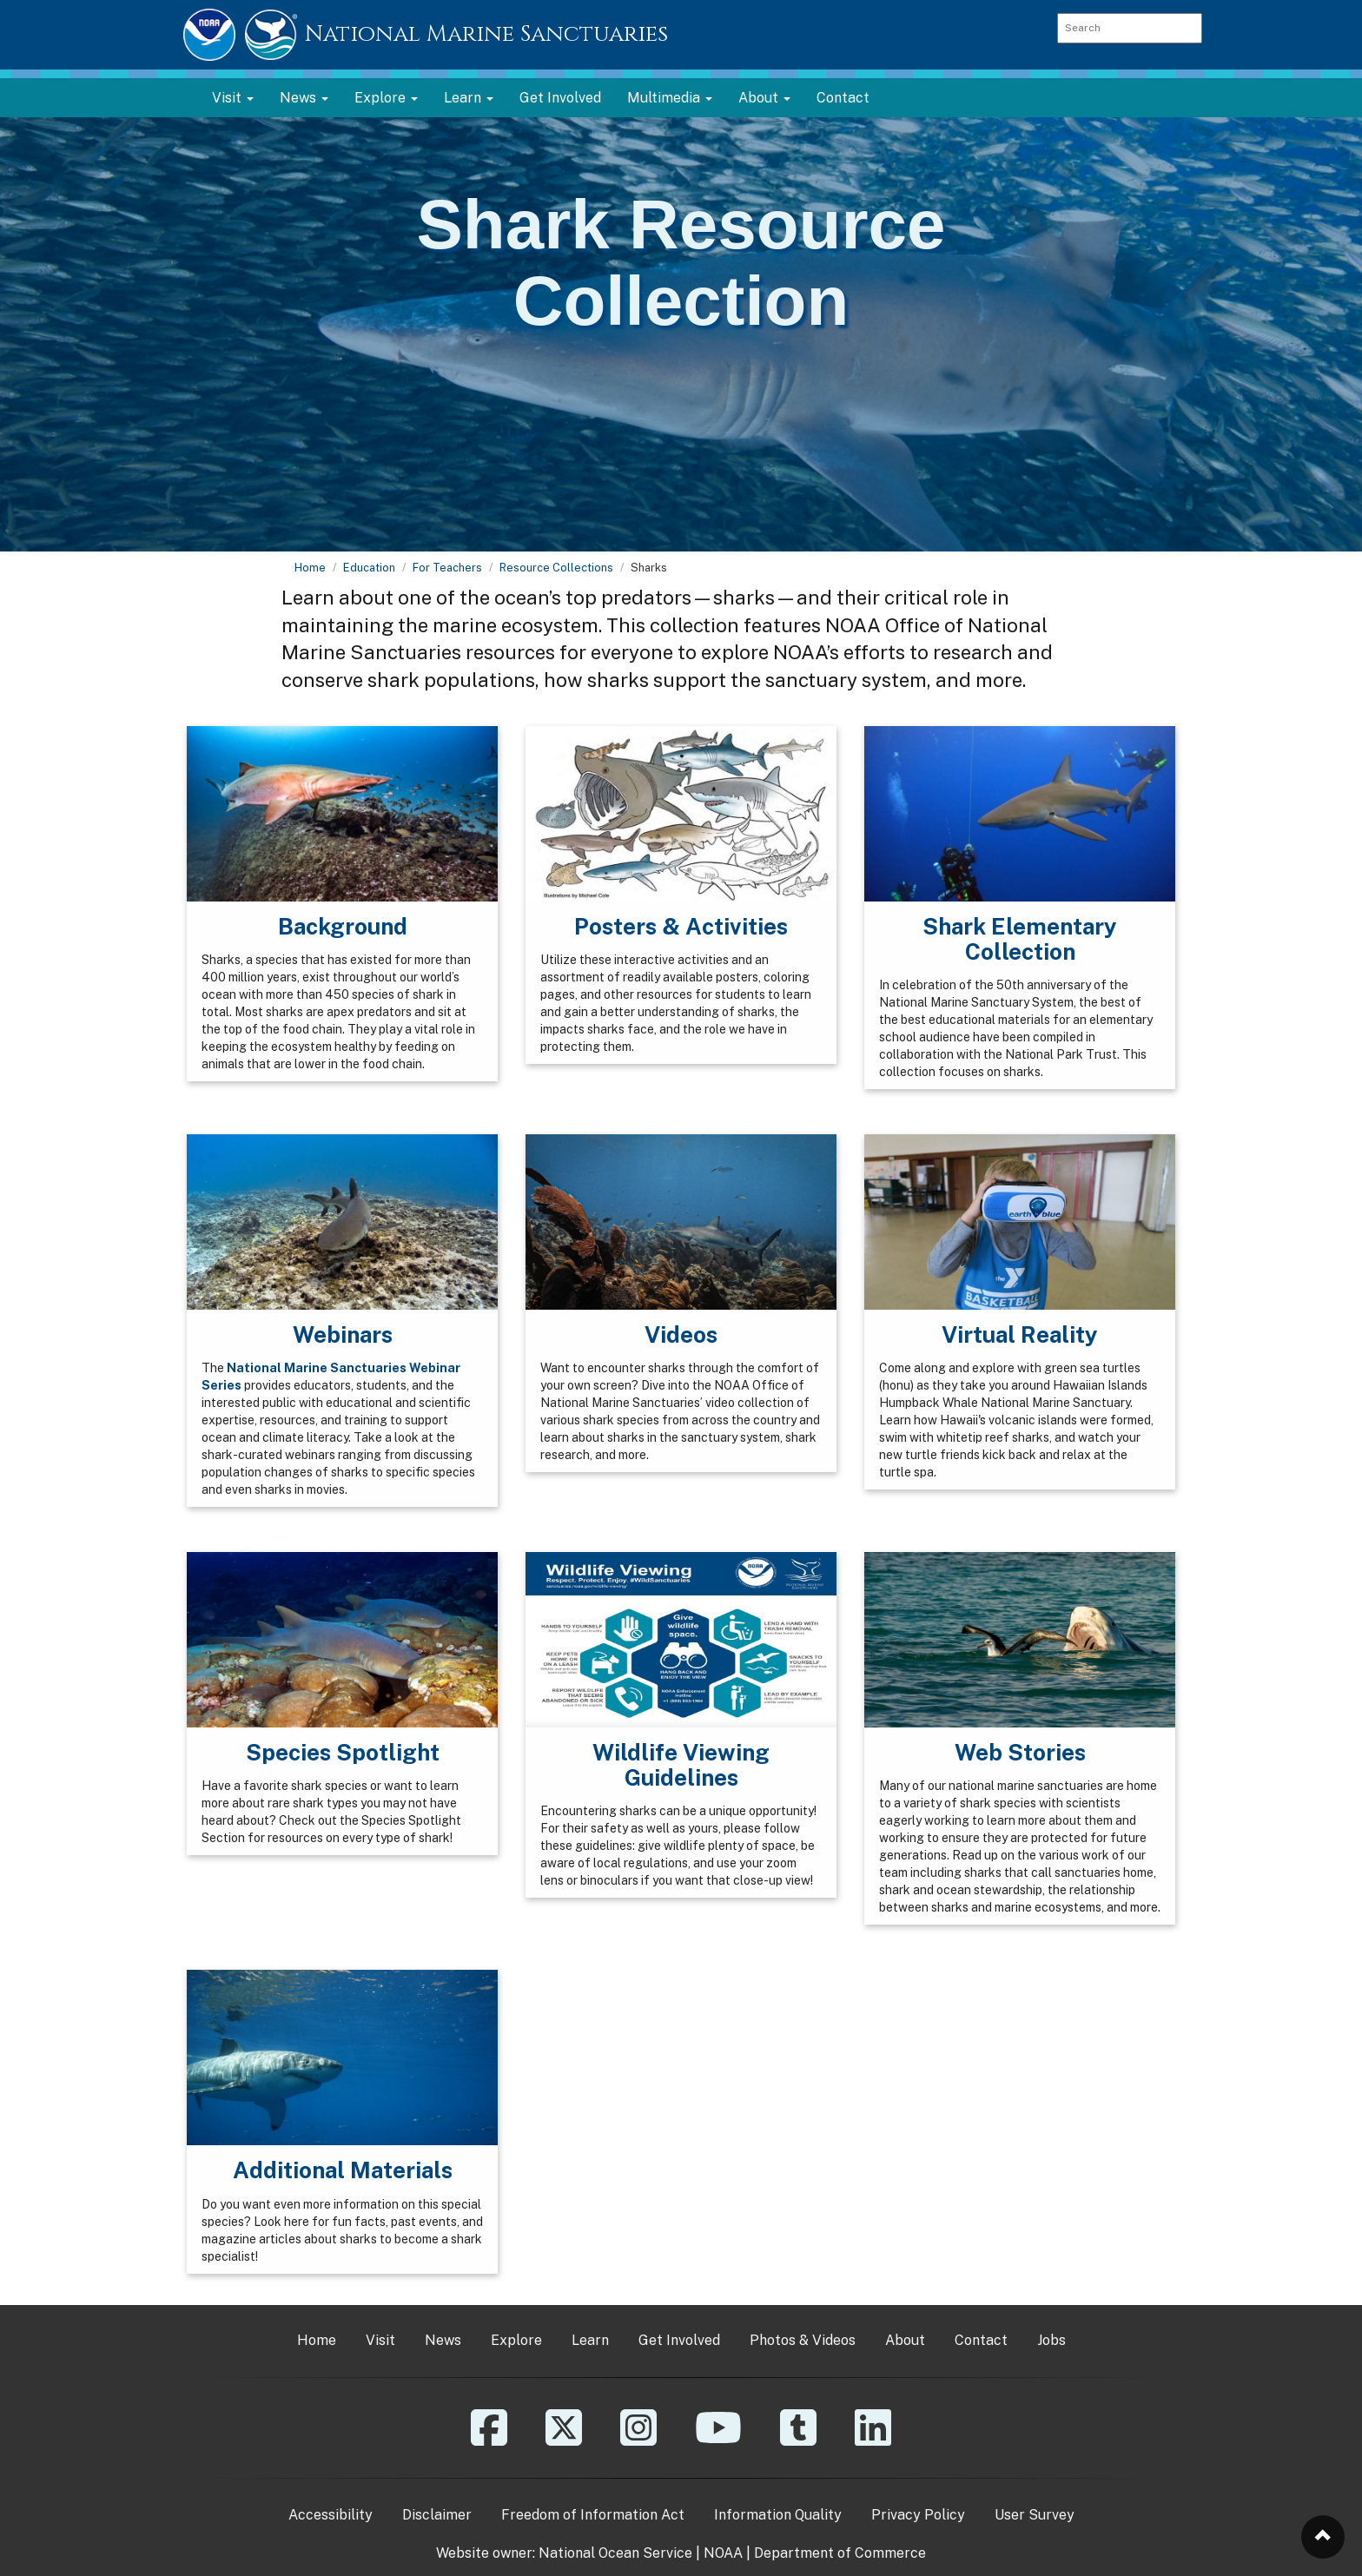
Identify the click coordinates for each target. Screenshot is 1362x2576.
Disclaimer (437, 2515)
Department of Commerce (840, 2553)
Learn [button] (468, 97)
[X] (563, 2440)
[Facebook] (489, 2440)
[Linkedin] (873, 2440)
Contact (843, 97)
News (443, 2340)
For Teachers (447, 567)
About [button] (764, 97)
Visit (380, 2340)
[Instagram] (638, 2440)
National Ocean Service (615, 2553)
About (905, 2340)
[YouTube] (718, 2440)
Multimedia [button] (669, 97)
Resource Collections (556, 567)
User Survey (1034, 2515)
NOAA (723, 2553)
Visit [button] (233, 97)
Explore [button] (386, 97)
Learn (590, 2340)
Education (369, 567)
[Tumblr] (798, 2440)
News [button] (304, 97)
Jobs (1051, 2340)
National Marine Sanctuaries (486, 34)
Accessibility (330, 2515)
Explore (516, 2340)
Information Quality (778, 2515)
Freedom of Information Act (592, 2515)
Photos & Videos (803, 2340)
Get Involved (560, 97)
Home (310, 567)
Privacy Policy (918, 2515)
